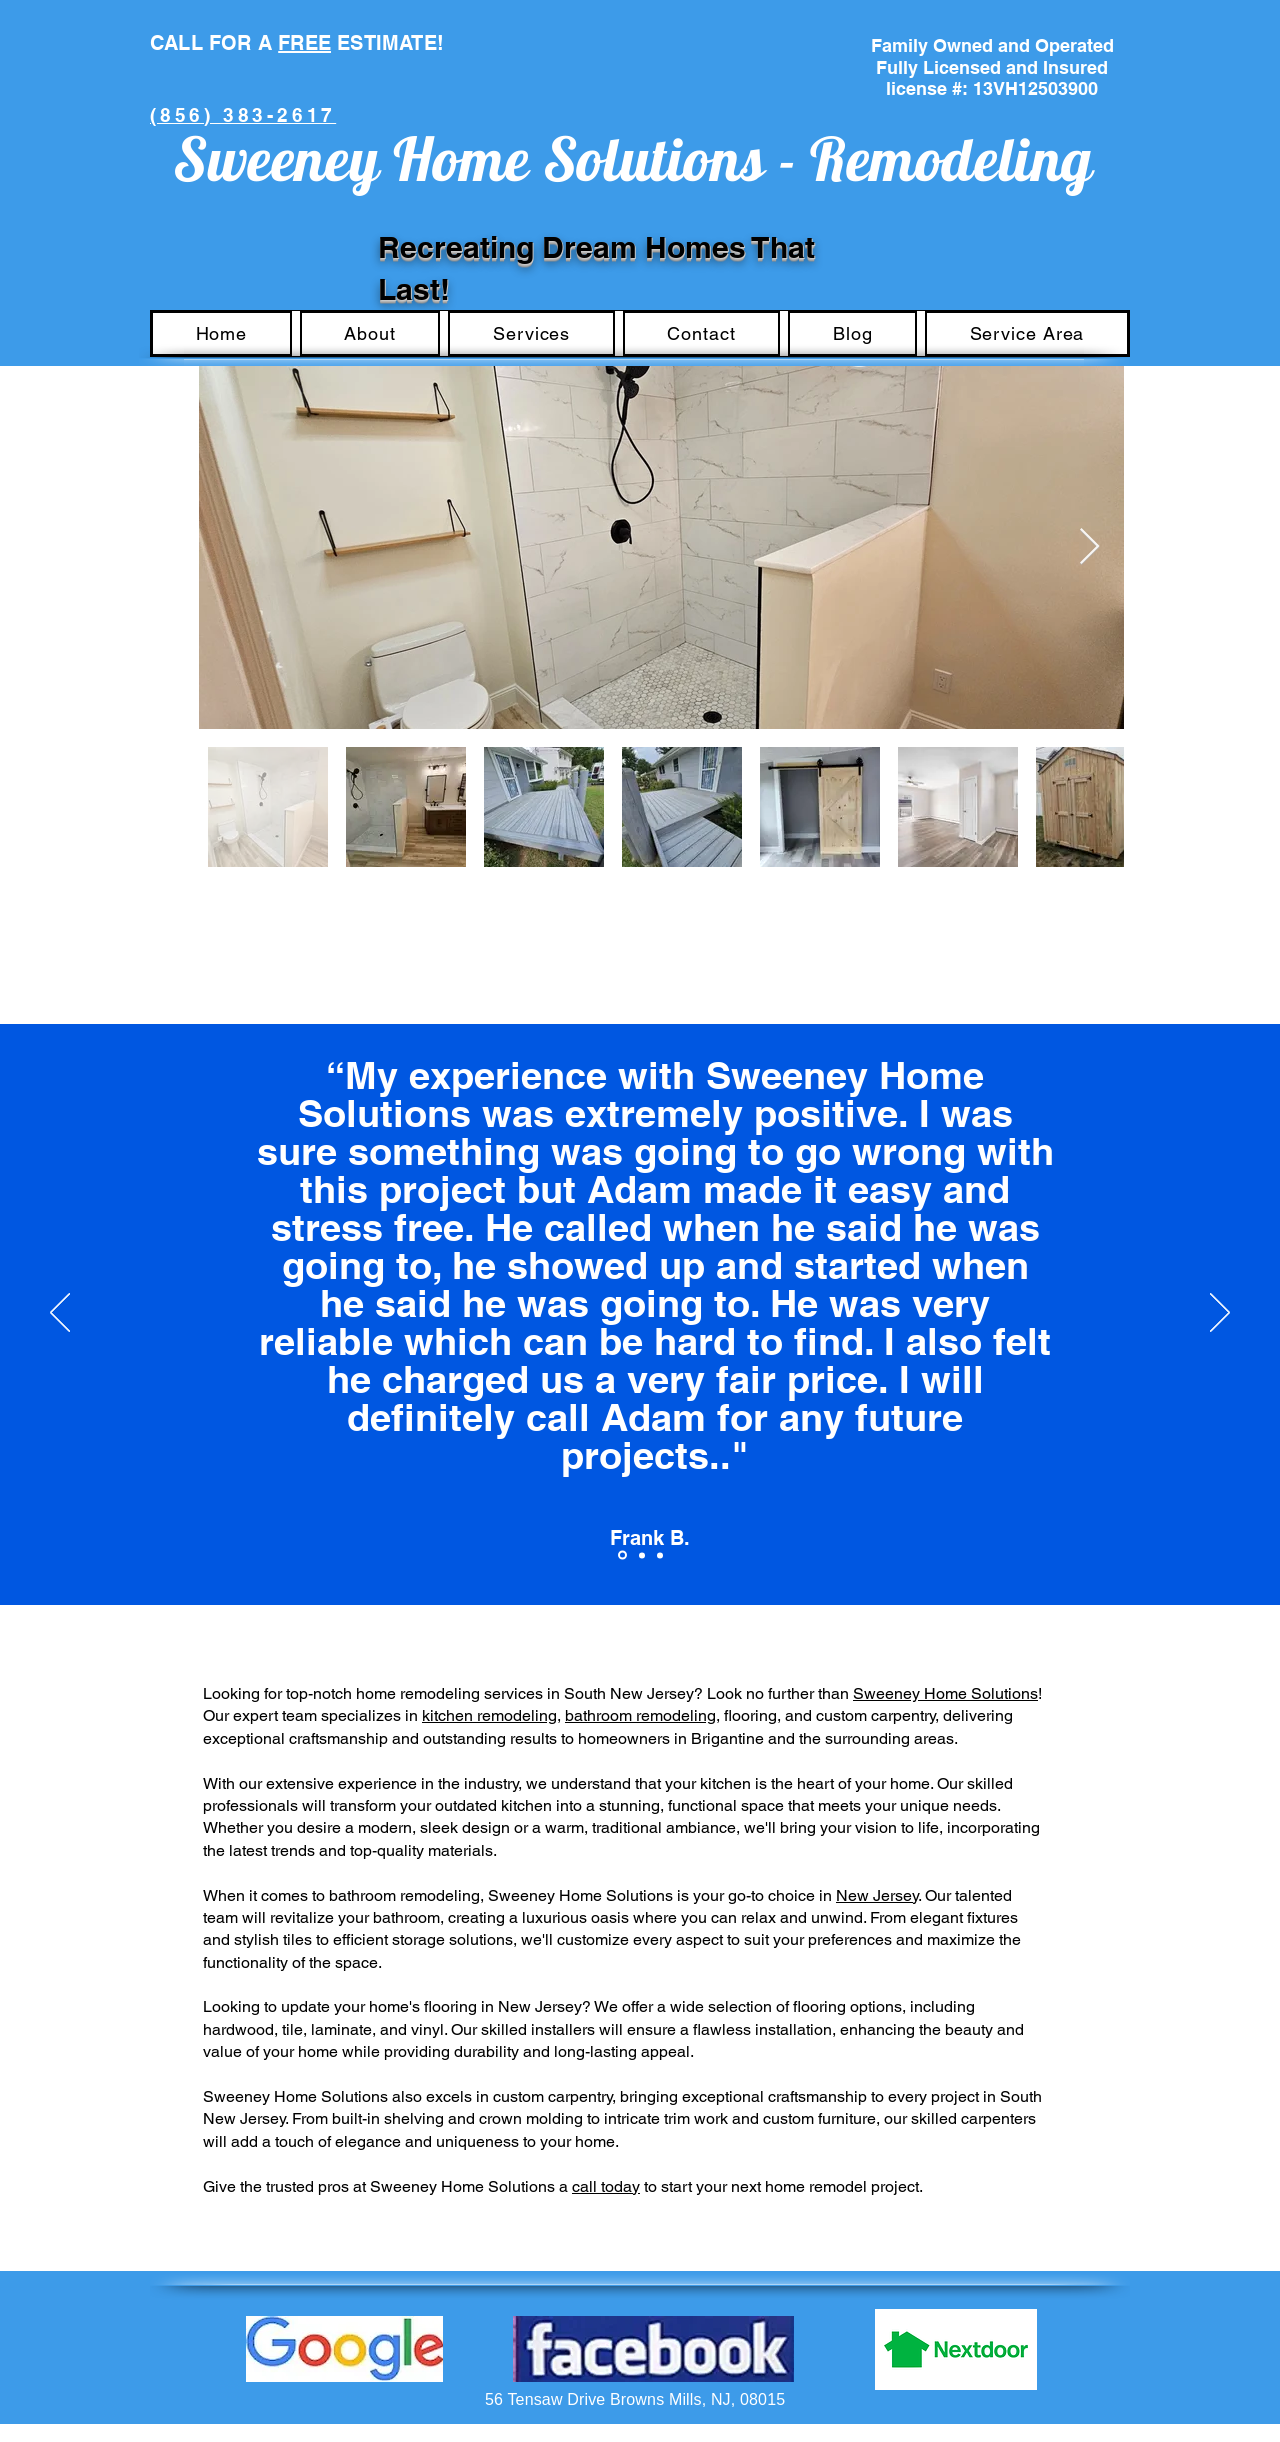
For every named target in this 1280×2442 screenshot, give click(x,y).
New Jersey (877, 1895)
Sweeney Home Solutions (945, 1693)
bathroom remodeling (640, 1715)
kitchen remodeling (489, 1715)
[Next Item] (1089, 547)
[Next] (1220, 1314)
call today (606, 2186)
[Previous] (60, 1314)
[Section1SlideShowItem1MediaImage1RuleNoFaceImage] (622, 1555)
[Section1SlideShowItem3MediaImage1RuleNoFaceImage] (660, 1555)
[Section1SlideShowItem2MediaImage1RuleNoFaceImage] (642, 1555)
